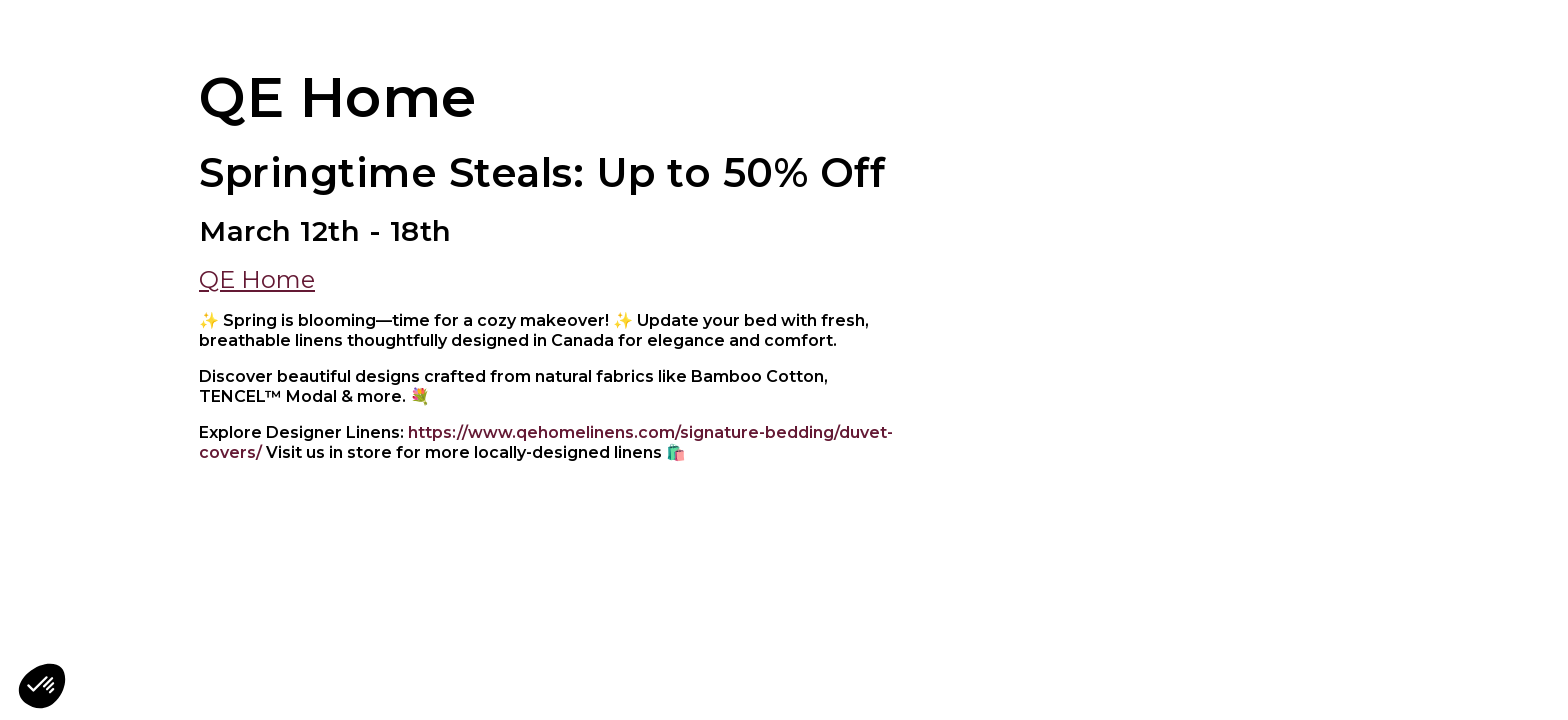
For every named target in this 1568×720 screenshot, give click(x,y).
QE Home (257, 279)
